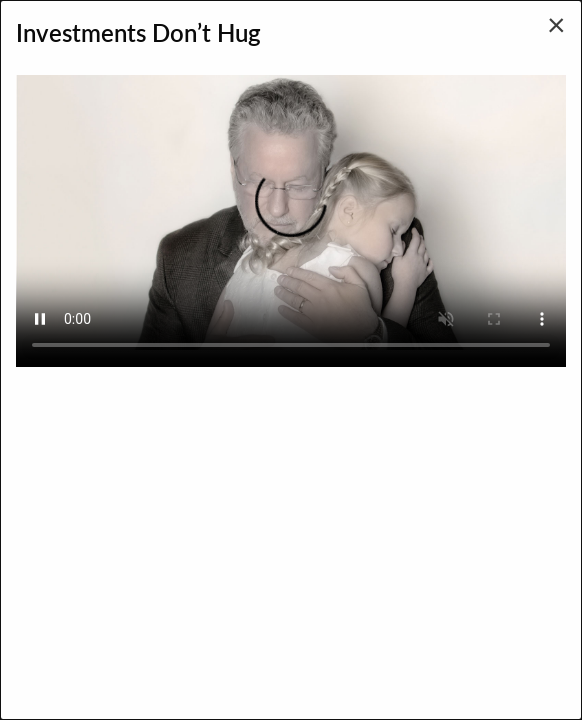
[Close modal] (556, 24)
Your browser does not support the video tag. (291, 212)
